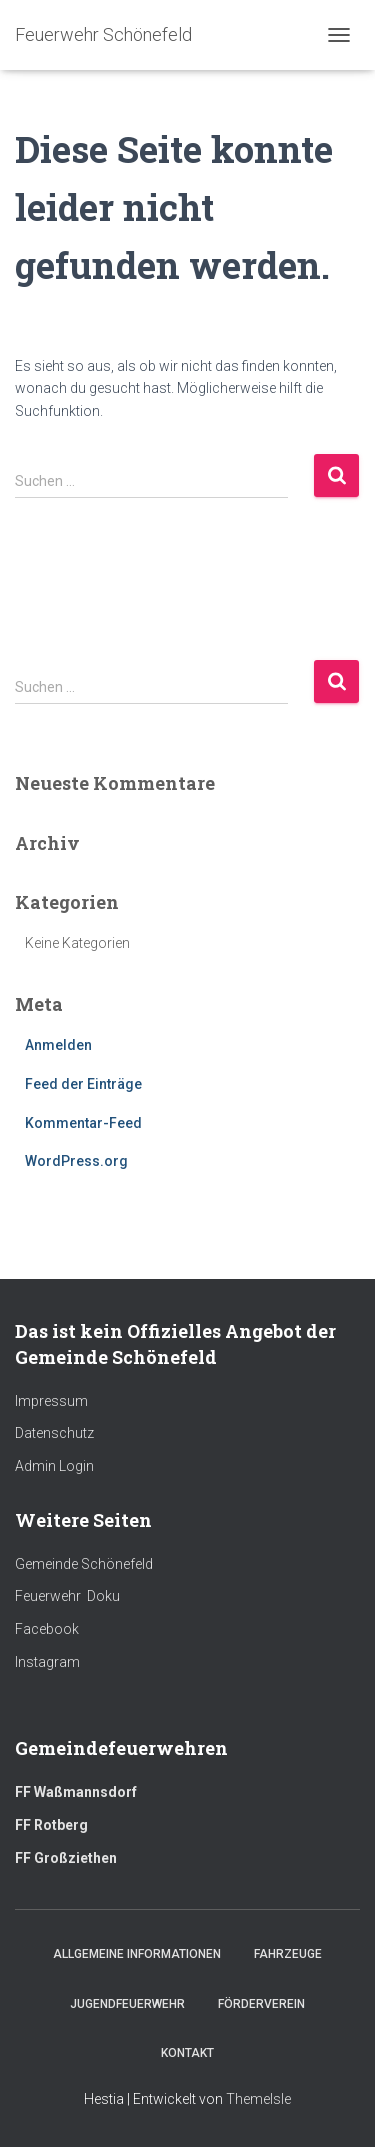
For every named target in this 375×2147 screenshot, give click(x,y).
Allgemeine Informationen (137, 1954)
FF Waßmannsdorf (76, 1792)
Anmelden (58, 1045)
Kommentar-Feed (83, 1123)
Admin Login (54, 1466)
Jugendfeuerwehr (127, 2004)
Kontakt (187, 2053)
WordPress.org (76, 1161)
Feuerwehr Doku (67, 1596)
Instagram (47, 1662)
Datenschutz (54, 1433)
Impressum (51, 1401)
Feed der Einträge (83, 1084)
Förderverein (261, 2004)
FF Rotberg (51, 1825)
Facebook (47, 1629)
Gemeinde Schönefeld (84, 1564)
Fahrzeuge (288, 1954)
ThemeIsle (258, 2099)
